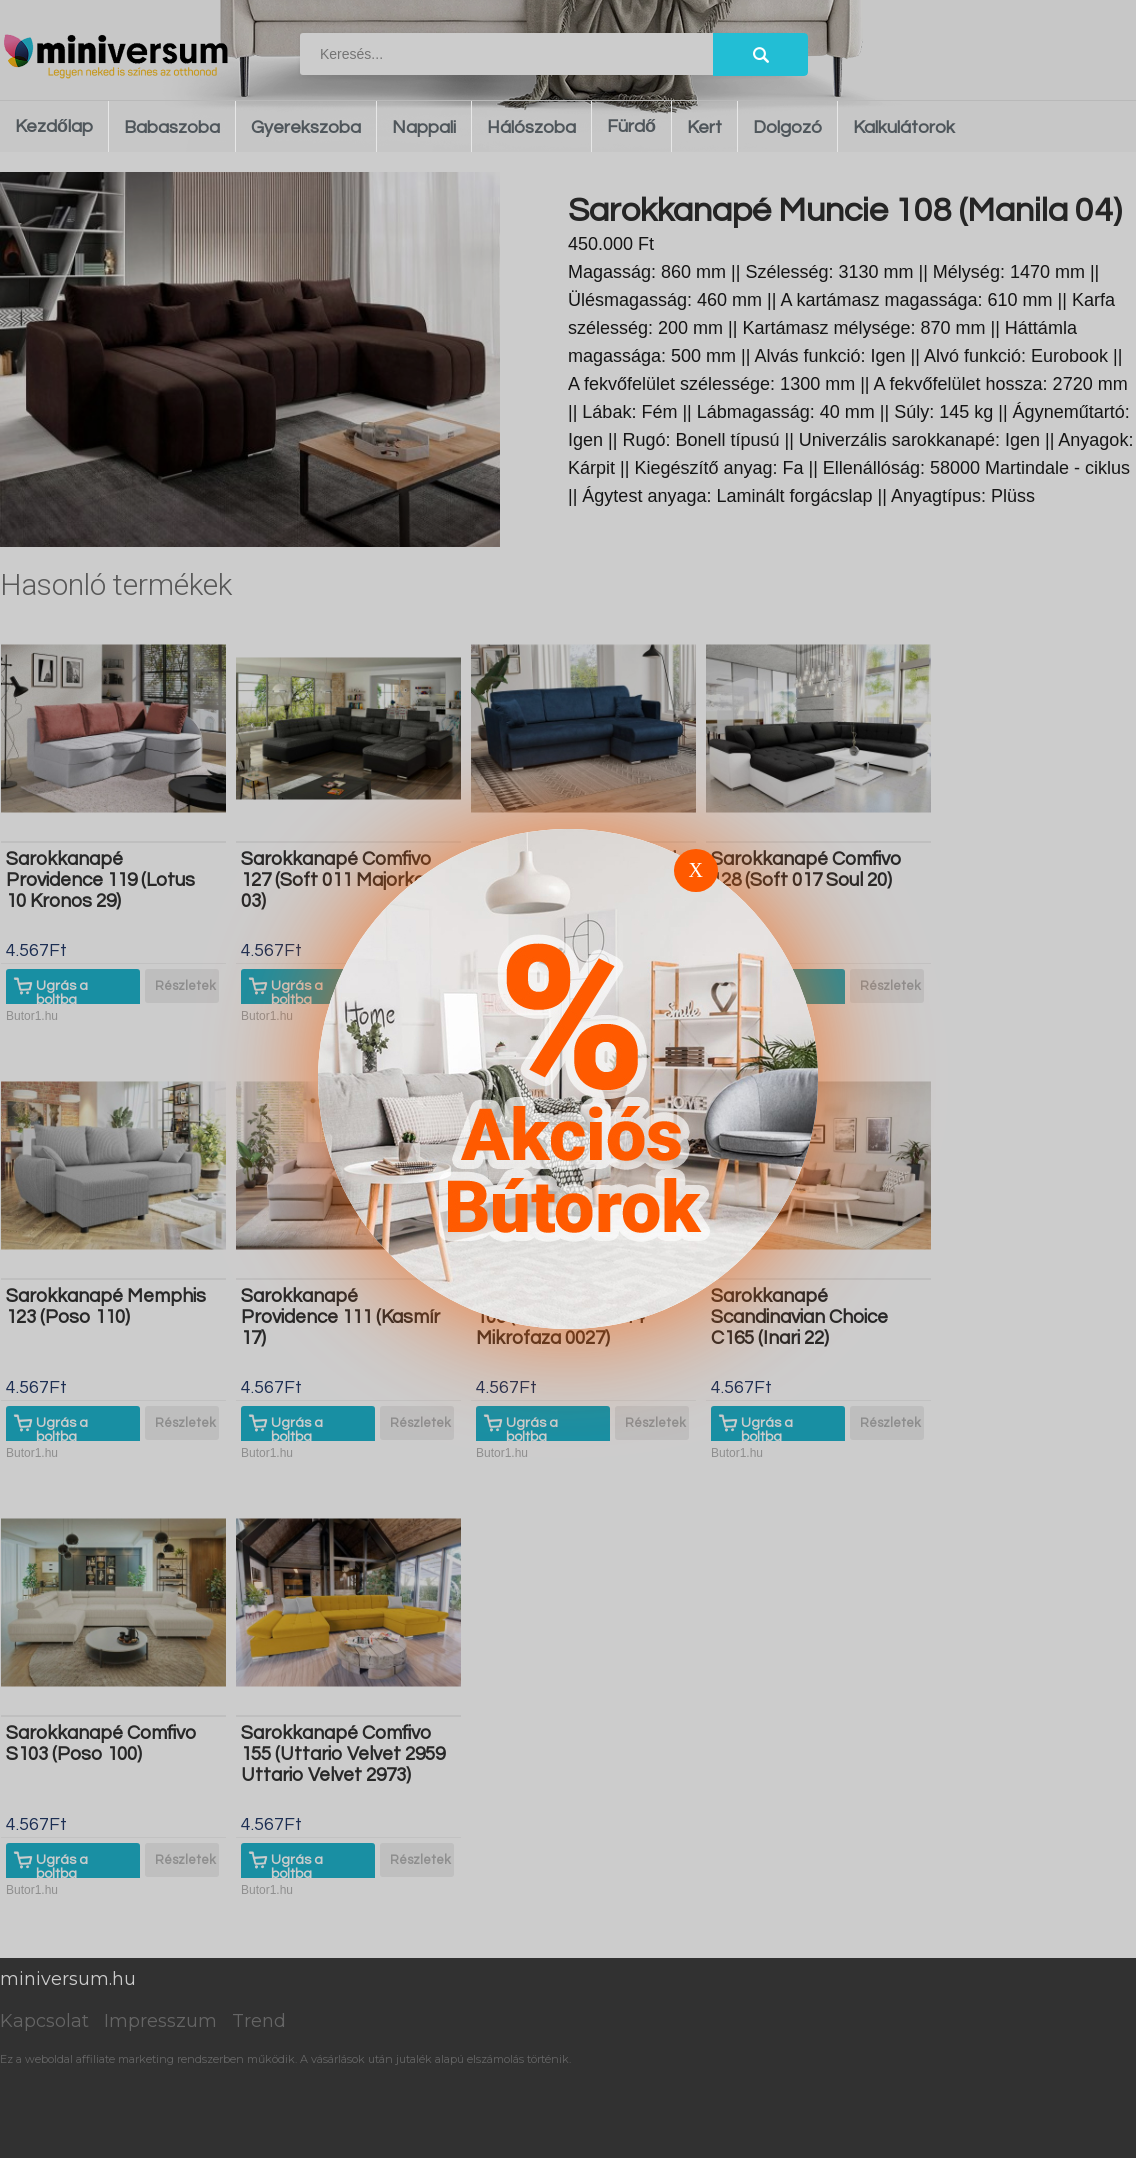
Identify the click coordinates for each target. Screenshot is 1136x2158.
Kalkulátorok (904, 127)
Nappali (424, 127)
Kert (704, 127)
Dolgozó (787, 127)
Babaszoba (172, 127)
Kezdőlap (54, 126)
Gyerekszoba (306, 127)
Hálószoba (531, 127)
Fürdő (631, 126)
